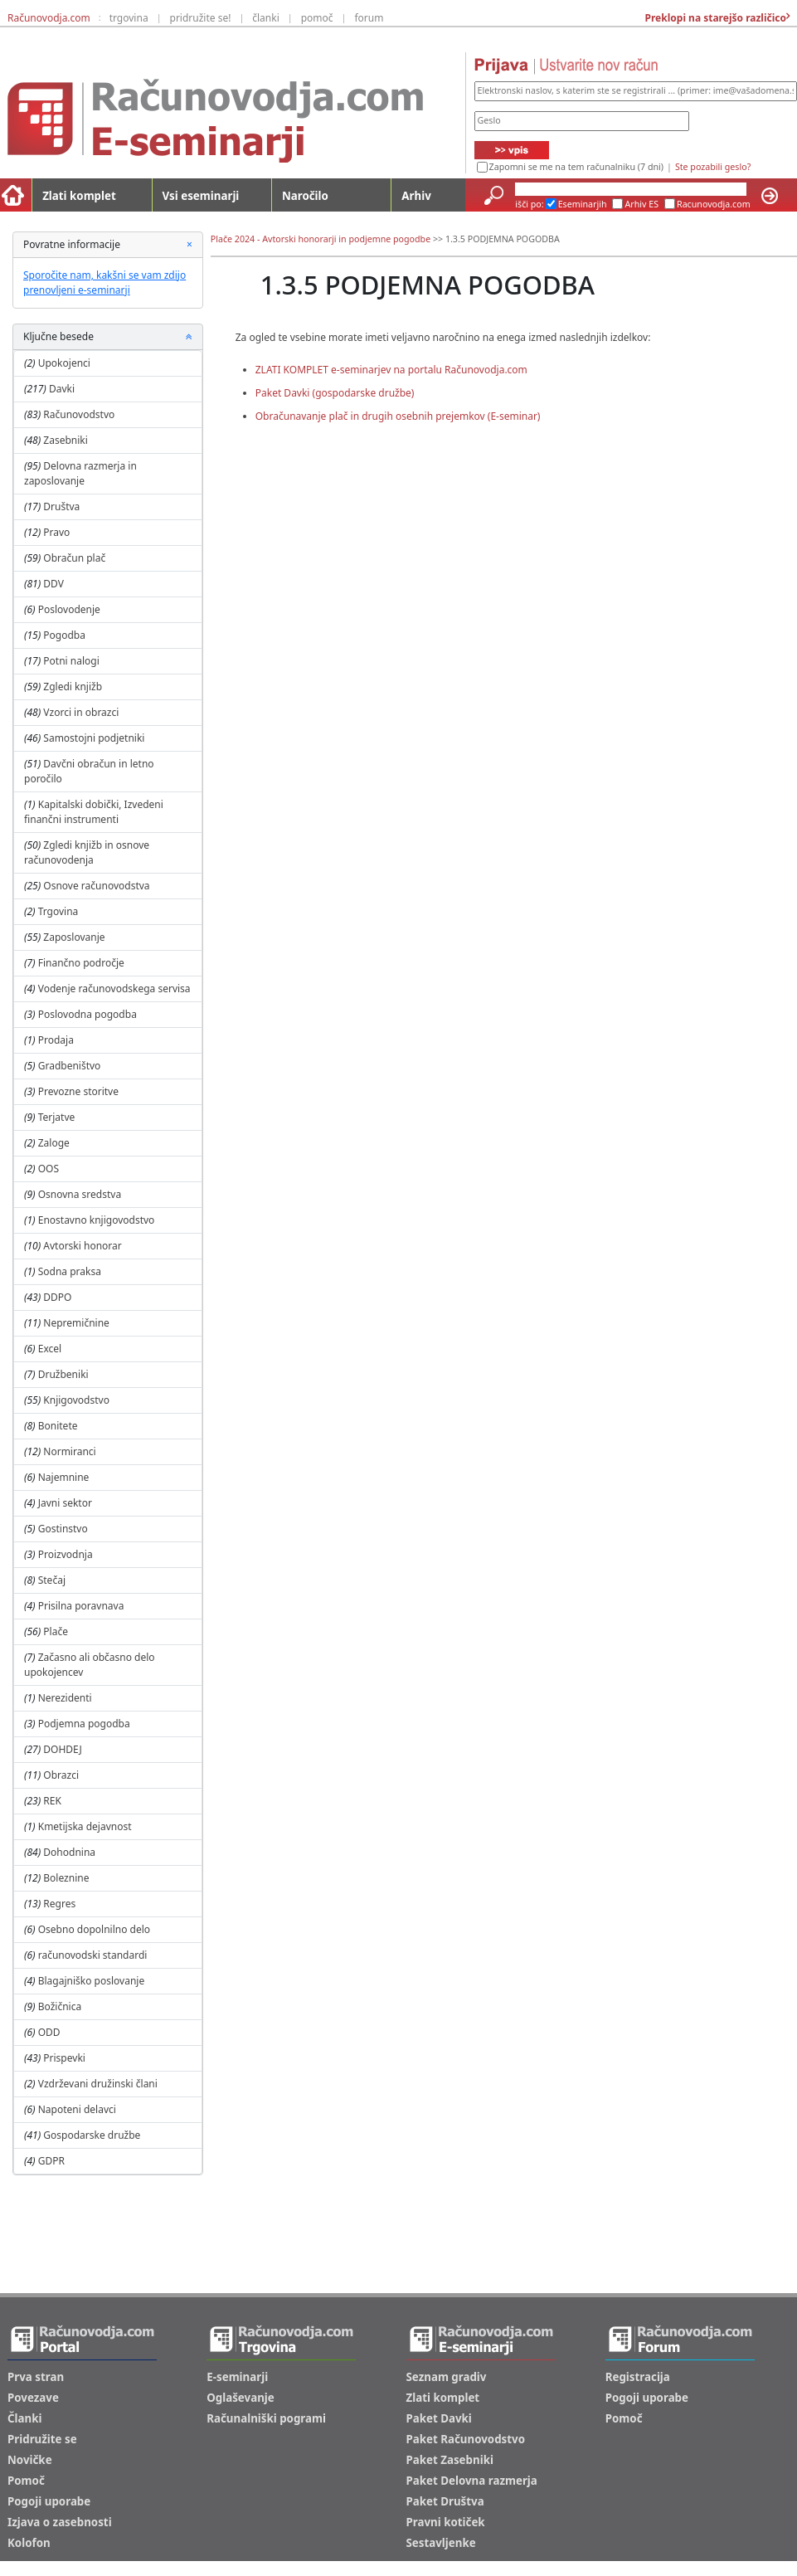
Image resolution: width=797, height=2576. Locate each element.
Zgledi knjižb (72, 686)
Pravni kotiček (445, 2522)
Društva (61, 506)
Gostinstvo (63, 1529)
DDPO (57, 1297)
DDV (53, 584)
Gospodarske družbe (91, 2135)
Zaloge (54, 1143)
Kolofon (29, 2542)
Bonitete (58, 1426)
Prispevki (64, 2058)
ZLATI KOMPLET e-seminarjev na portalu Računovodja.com (391, 370)
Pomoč (26, 2480)
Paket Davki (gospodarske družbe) (335, 393)
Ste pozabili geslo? (713, 167)
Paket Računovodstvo (466, 2439)
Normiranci (69, 1451)
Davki (62, 389)
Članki (24, 2418)
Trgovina (58, 911)
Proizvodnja (65, 1554)
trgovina (128, 18)
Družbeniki (63, 1374)
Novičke (29, 2459)
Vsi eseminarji (201, 195)
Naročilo (305, 195)
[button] (189, 336)
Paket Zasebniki (449, 2459)
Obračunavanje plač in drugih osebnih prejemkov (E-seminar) (398, 416)
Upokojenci (64, 363)
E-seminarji (237, 2376)
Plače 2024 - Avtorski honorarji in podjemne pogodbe (320, 239)
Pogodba (64, 635)
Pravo (56, 532)
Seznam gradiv (446, 2376)
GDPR (51, 2161)
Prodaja (56, 1040)
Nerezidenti (65, 1698)
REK (52, 1801)
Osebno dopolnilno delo (94, 1929)
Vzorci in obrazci (81, 712)
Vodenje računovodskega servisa (114, 988)
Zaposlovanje (73, 937)
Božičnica (59, 2006)
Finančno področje (81, 963)
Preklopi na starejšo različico (714, 18)
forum (368, 18)
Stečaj (52, 1580)
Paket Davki (439, 2418)
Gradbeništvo (69, 1066)
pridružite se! (200, 18)
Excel (49, 1349)
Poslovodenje (69, 609)
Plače (55, 1631)
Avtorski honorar (82, 1246)
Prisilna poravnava (81, 1606)
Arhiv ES (641, 204)
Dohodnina (69, 1852)
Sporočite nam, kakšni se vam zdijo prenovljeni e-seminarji (104, 282)
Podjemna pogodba (84, 1724)
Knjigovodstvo (76, 1400)
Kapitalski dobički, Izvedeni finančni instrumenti (93, 811)
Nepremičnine (76, 1323)
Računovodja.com (48, 18)
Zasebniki (65, 440)
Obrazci (61, 1775)
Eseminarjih (582, 204)
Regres (59, 1904)
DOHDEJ (62, 1749)
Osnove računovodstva (96, 886)
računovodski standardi (93, 1955)
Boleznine (66, 1878)
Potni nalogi (71, 661)
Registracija (637, 2376)
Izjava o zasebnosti (59, 2522)
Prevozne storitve (78, 1091)
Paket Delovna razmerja (471, 2480)
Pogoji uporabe (48, 2501)
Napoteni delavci (77, 2109)
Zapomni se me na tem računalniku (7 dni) (576, 167)
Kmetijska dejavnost (85, 1826)
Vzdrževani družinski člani (98, 2084)
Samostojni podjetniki (93, 738)
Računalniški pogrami (266, 2418)
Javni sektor (65, 1503)
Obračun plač (74, 558)
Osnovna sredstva (79, 1194)
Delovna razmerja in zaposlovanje (80, 473)
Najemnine (64, 1477)
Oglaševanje (241, 2397)
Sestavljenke (441, 2542)
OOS (48, 1168)
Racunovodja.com (714, 204)
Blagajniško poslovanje (91, 1981)
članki (265, 18)
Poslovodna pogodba (87, 1014)
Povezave (33, 2397)
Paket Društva (445, 2501)
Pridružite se (42, 2439)
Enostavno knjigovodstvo (96, 1220)
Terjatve (56, 1117)
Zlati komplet (79, 195)
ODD (49, 2032)
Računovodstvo (78, 414)
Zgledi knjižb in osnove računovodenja (86, 852)
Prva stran (35, 2376)
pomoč (317, 18)
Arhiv (415, 195)
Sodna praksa (69, 1271)
